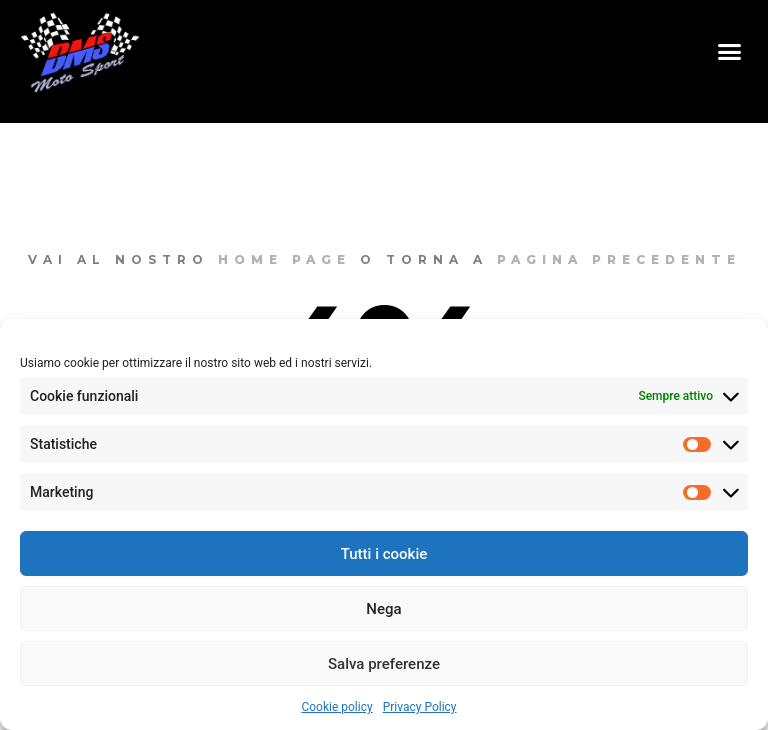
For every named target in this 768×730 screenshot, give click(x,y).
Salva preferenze (384, 664)
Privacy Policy (420, 707)
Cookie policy (336, 707)
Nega (383, 609)
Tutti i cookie (384, 554)
